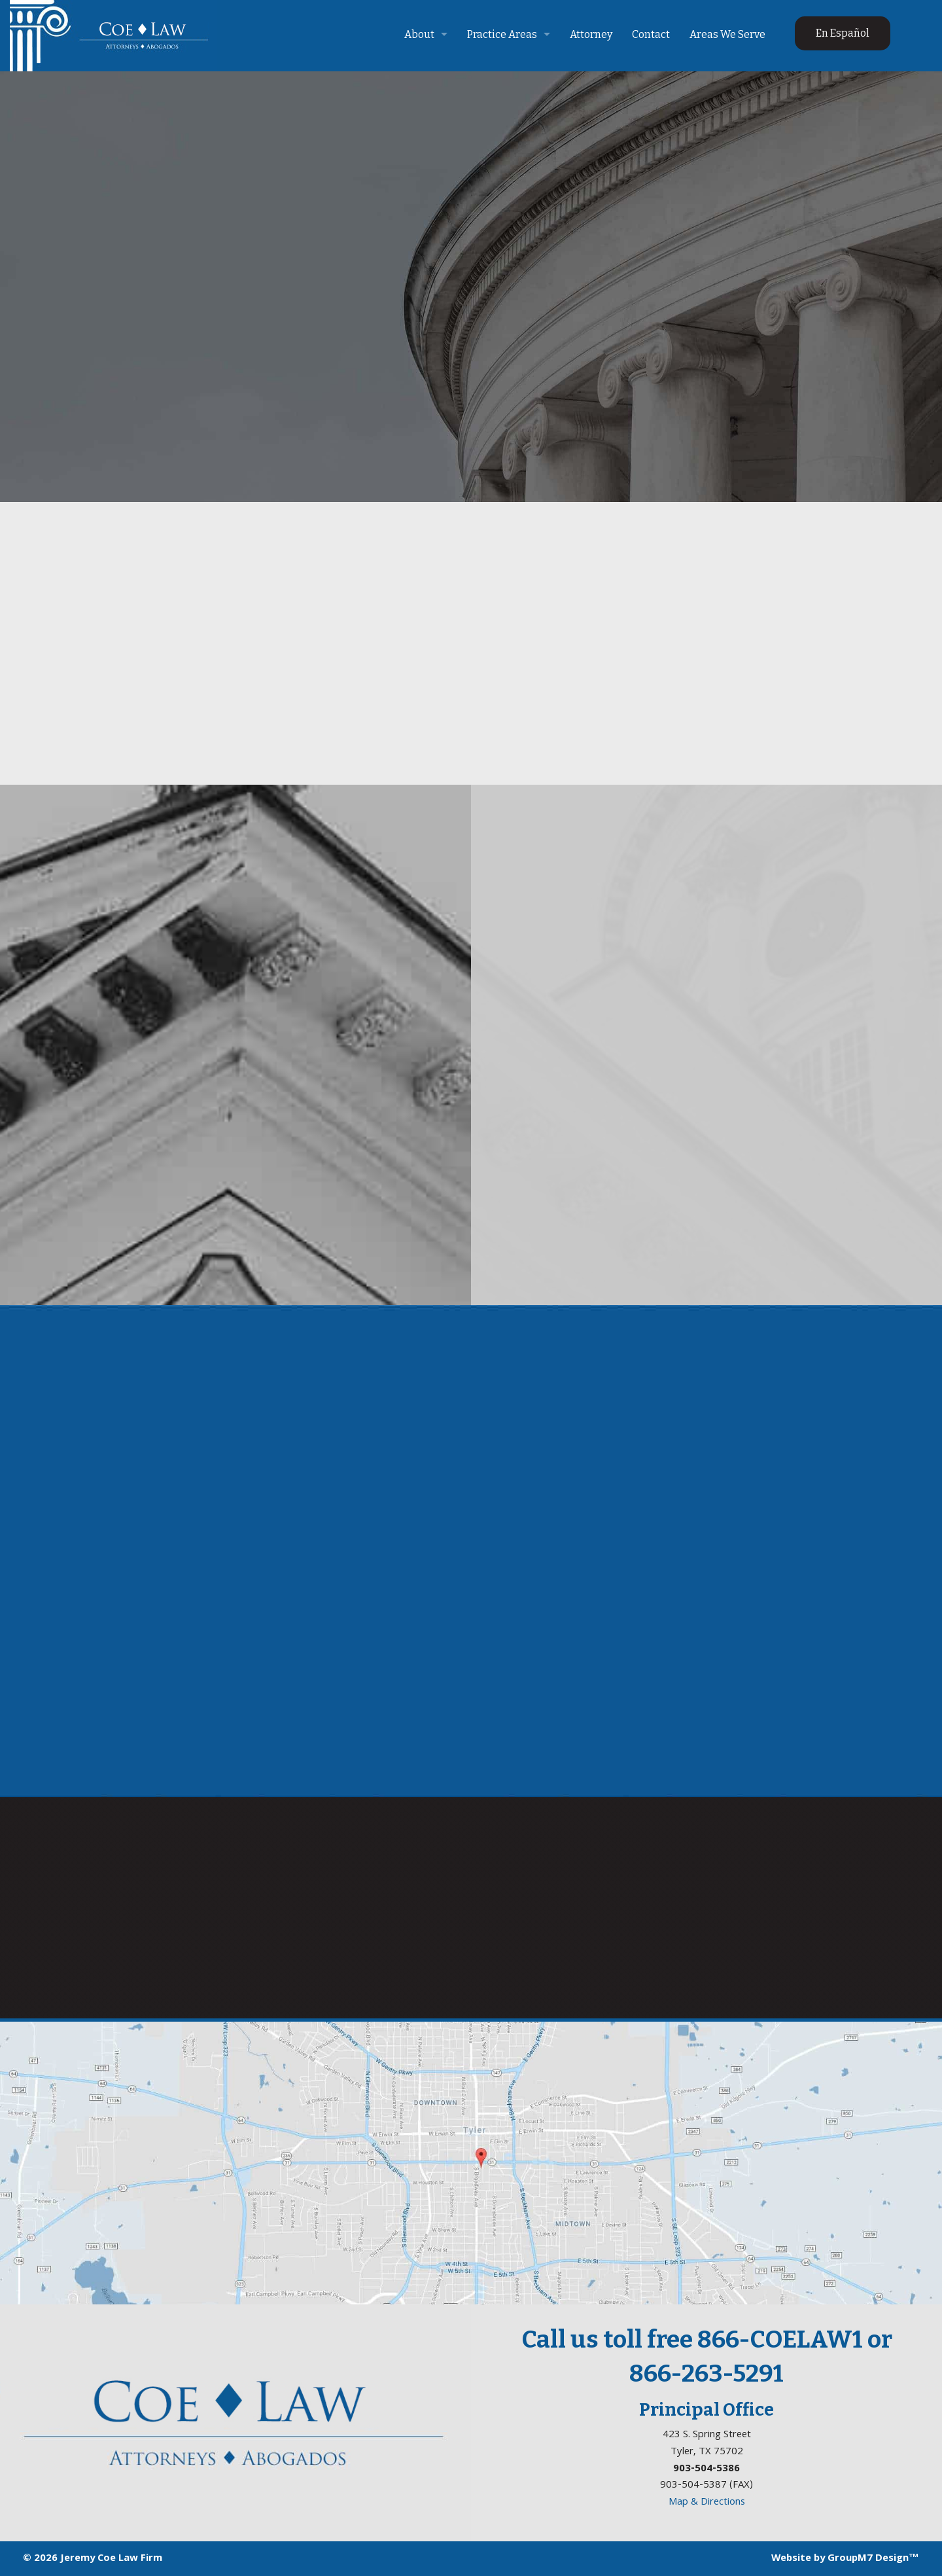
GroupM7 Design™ (873, 2558)
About (419, 34)
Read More (236, 649)
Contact (651, 34)
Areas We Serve (727, 34)
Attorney (591, 34)
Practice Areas (502, 34)
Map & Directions (707, 2502)
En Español (842, 33)
